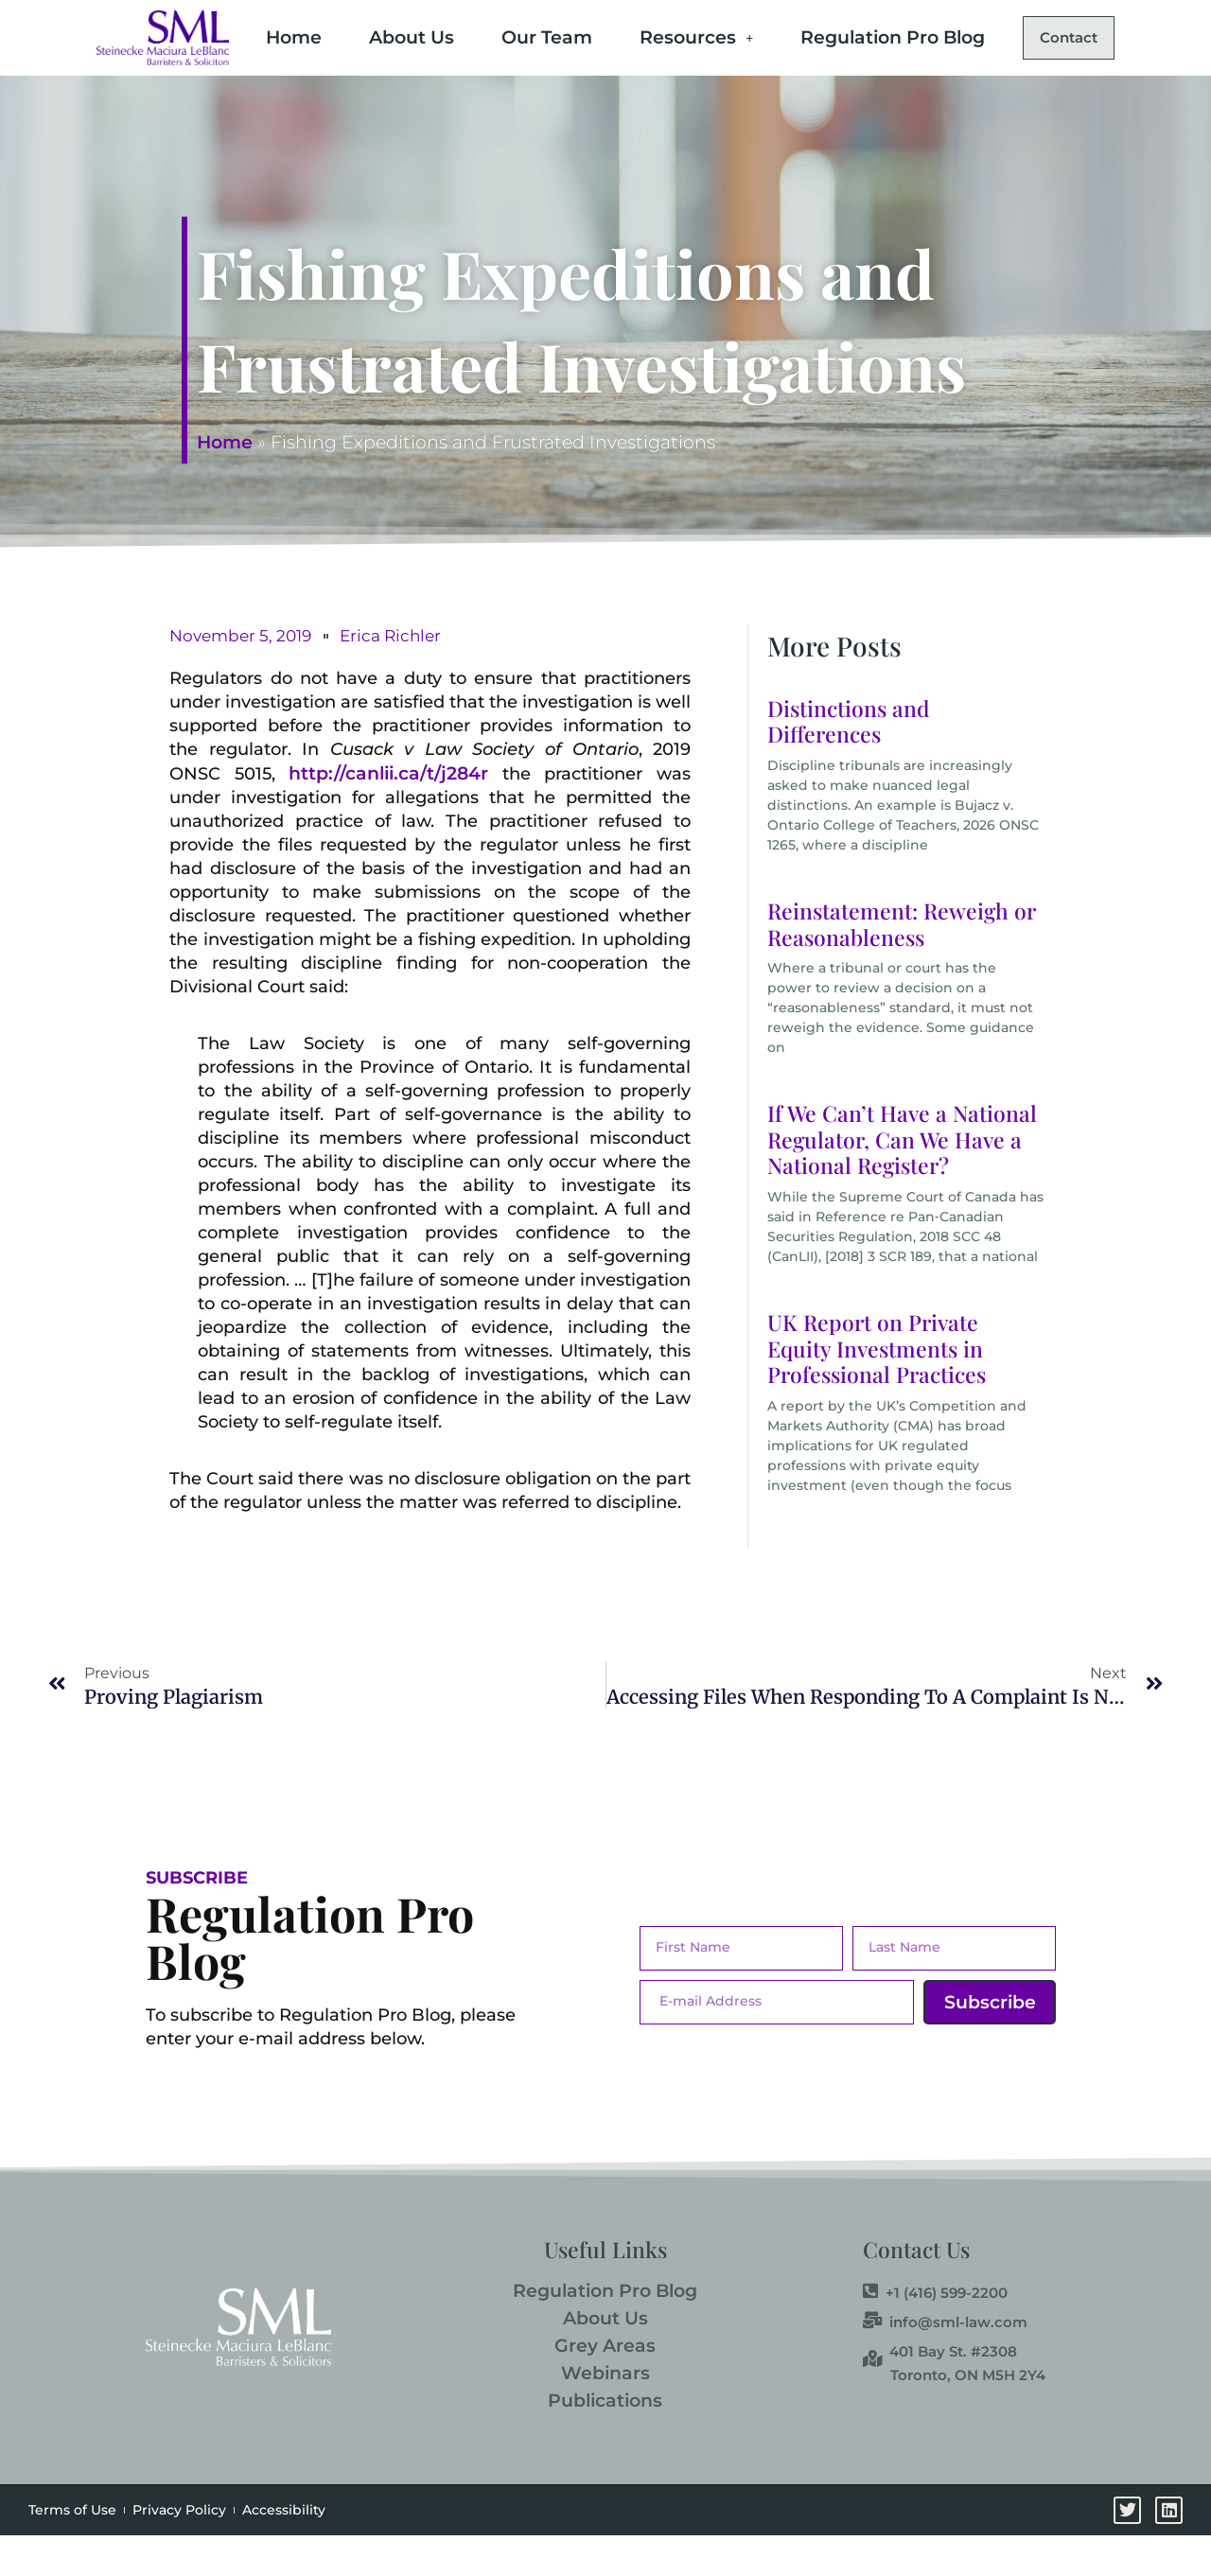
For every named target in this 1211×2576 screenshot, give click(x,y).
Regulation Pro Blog (884, 33)
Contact (315, 82)
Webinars (605, 2415)
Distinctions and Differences (848, 763)
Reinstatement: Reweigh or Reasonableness (901, 965)
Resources (688, 33)
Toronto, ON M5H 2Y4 (967, 2417)
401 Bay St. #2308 (940, 2392)
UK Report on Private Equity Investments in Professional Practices (876, 1389)
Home (285, 33)
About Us (403, 33)
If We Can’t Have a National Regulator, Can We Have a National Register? (902, 1180)
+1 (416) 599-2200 (935, 2333)
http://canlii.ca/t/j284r (388, 815)
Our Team (538, 33)
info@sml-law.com (945, 2363)
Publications (605, 2442)
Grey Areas (605, 2387)
